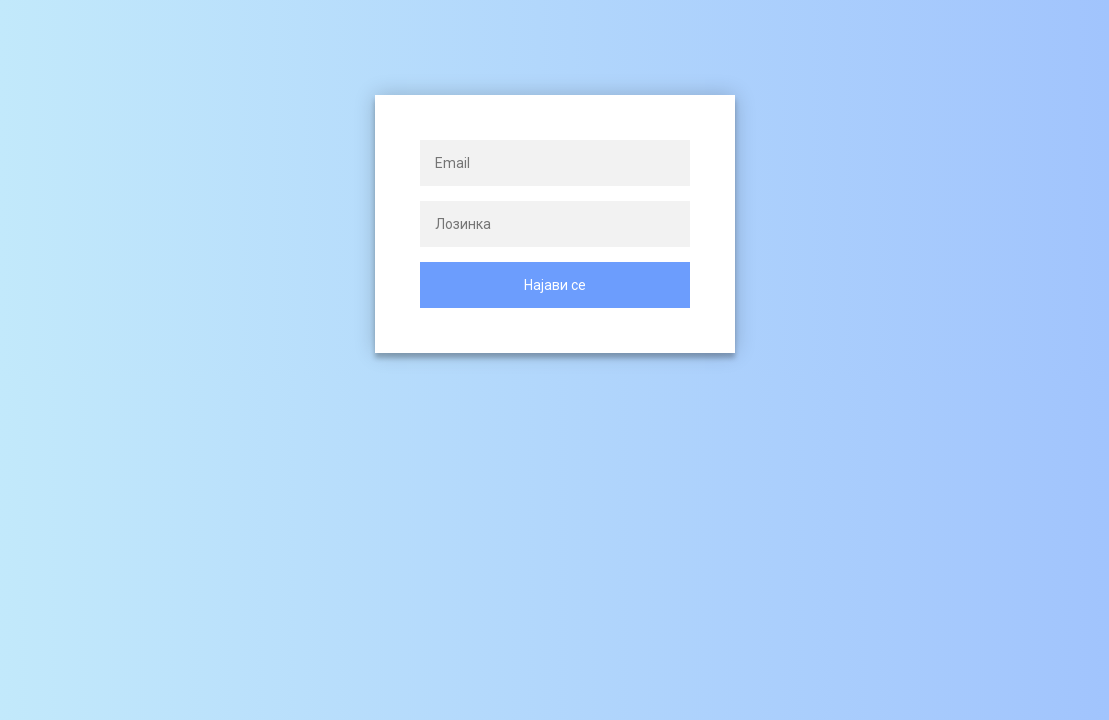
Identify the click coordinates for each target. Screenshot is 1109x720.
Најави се (555, 285)
